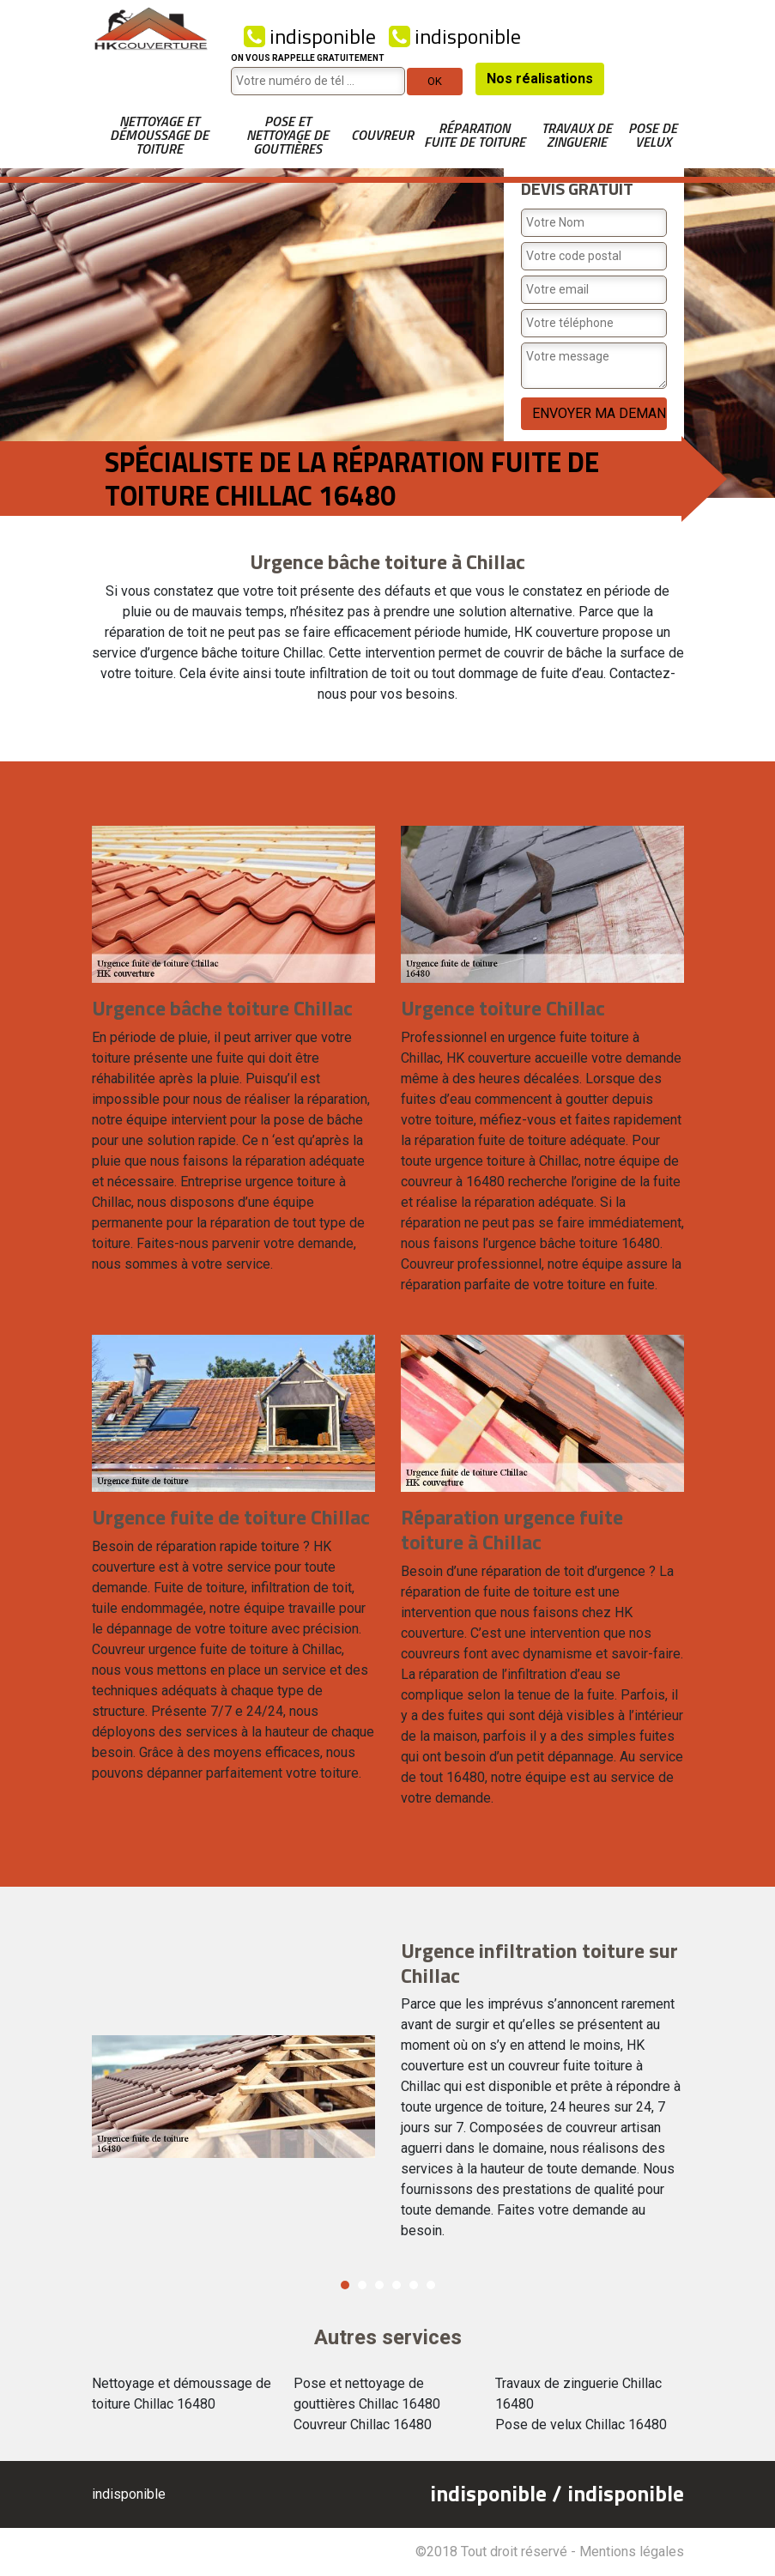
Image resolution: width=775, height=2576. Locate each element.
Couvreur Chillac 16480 (363, 2424)
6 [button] (431, 2285)
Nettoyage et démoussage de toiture (159, 135)
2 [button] (362, 2285)
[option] (388, 2097)
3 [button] (379, 2285)
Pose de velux (652, 135)
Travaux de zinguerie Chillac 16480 (578, 2393)
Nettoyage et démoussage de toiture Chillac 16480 (181, 2393)
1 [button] (345, 2285)
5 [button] (413, 2285)
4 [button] (396, 2285)
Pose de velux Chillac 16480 (581, 2424)
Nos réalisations (540, 78)
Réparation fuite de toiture (474, 135)
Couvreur (382, 134)
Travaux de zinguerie (577, 135)
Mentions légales (631, 2551)
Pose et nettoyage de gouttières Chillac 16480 (367, 2393)
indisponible (310, 36)
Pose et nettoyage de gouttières (287, 135)
